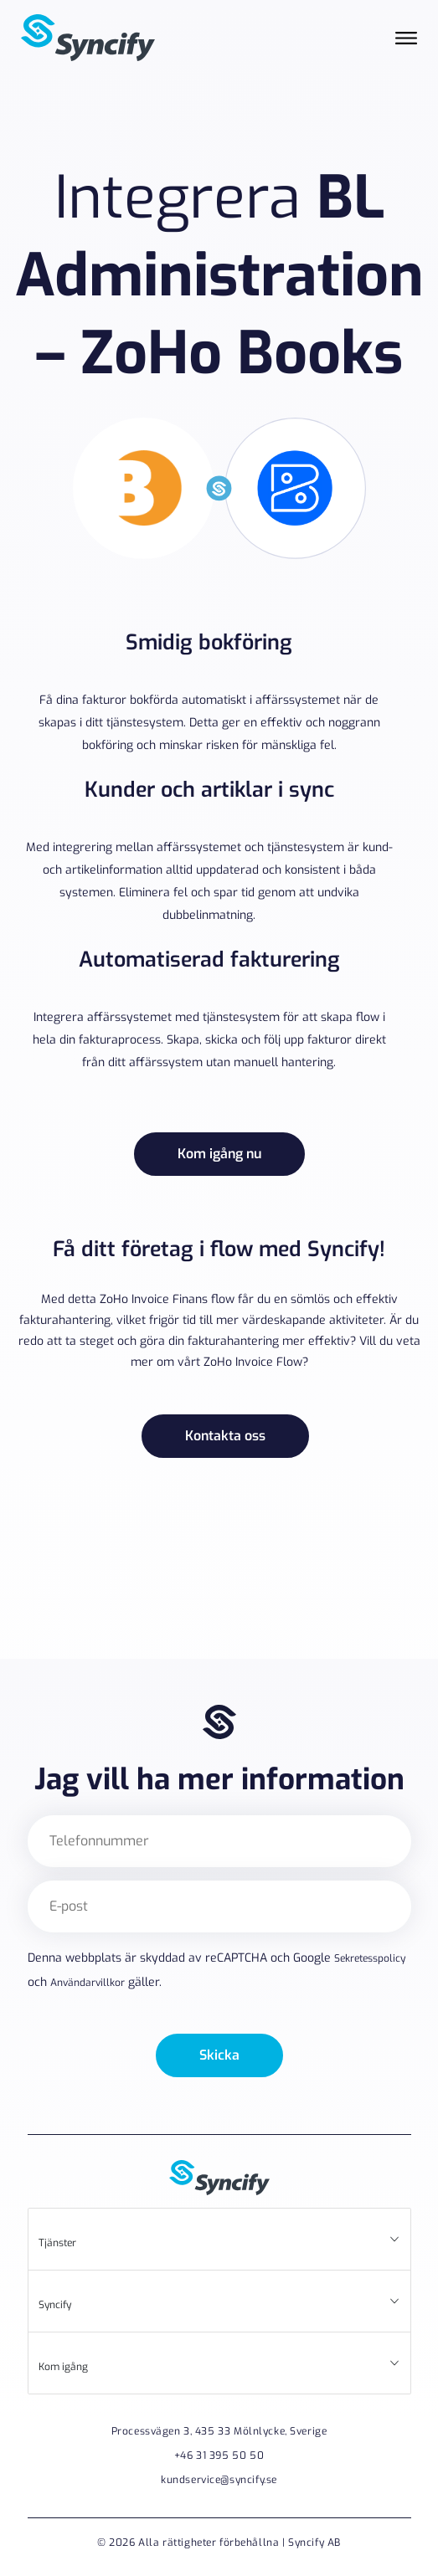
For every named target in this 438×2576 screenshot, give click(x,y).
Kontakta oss (225, 1436)
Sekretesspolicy (369, 1958)
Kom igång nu (219, 1153)
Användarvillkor (87, 1982)
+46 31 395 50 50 (219, 2455)
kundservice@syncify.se (219, 2479)
